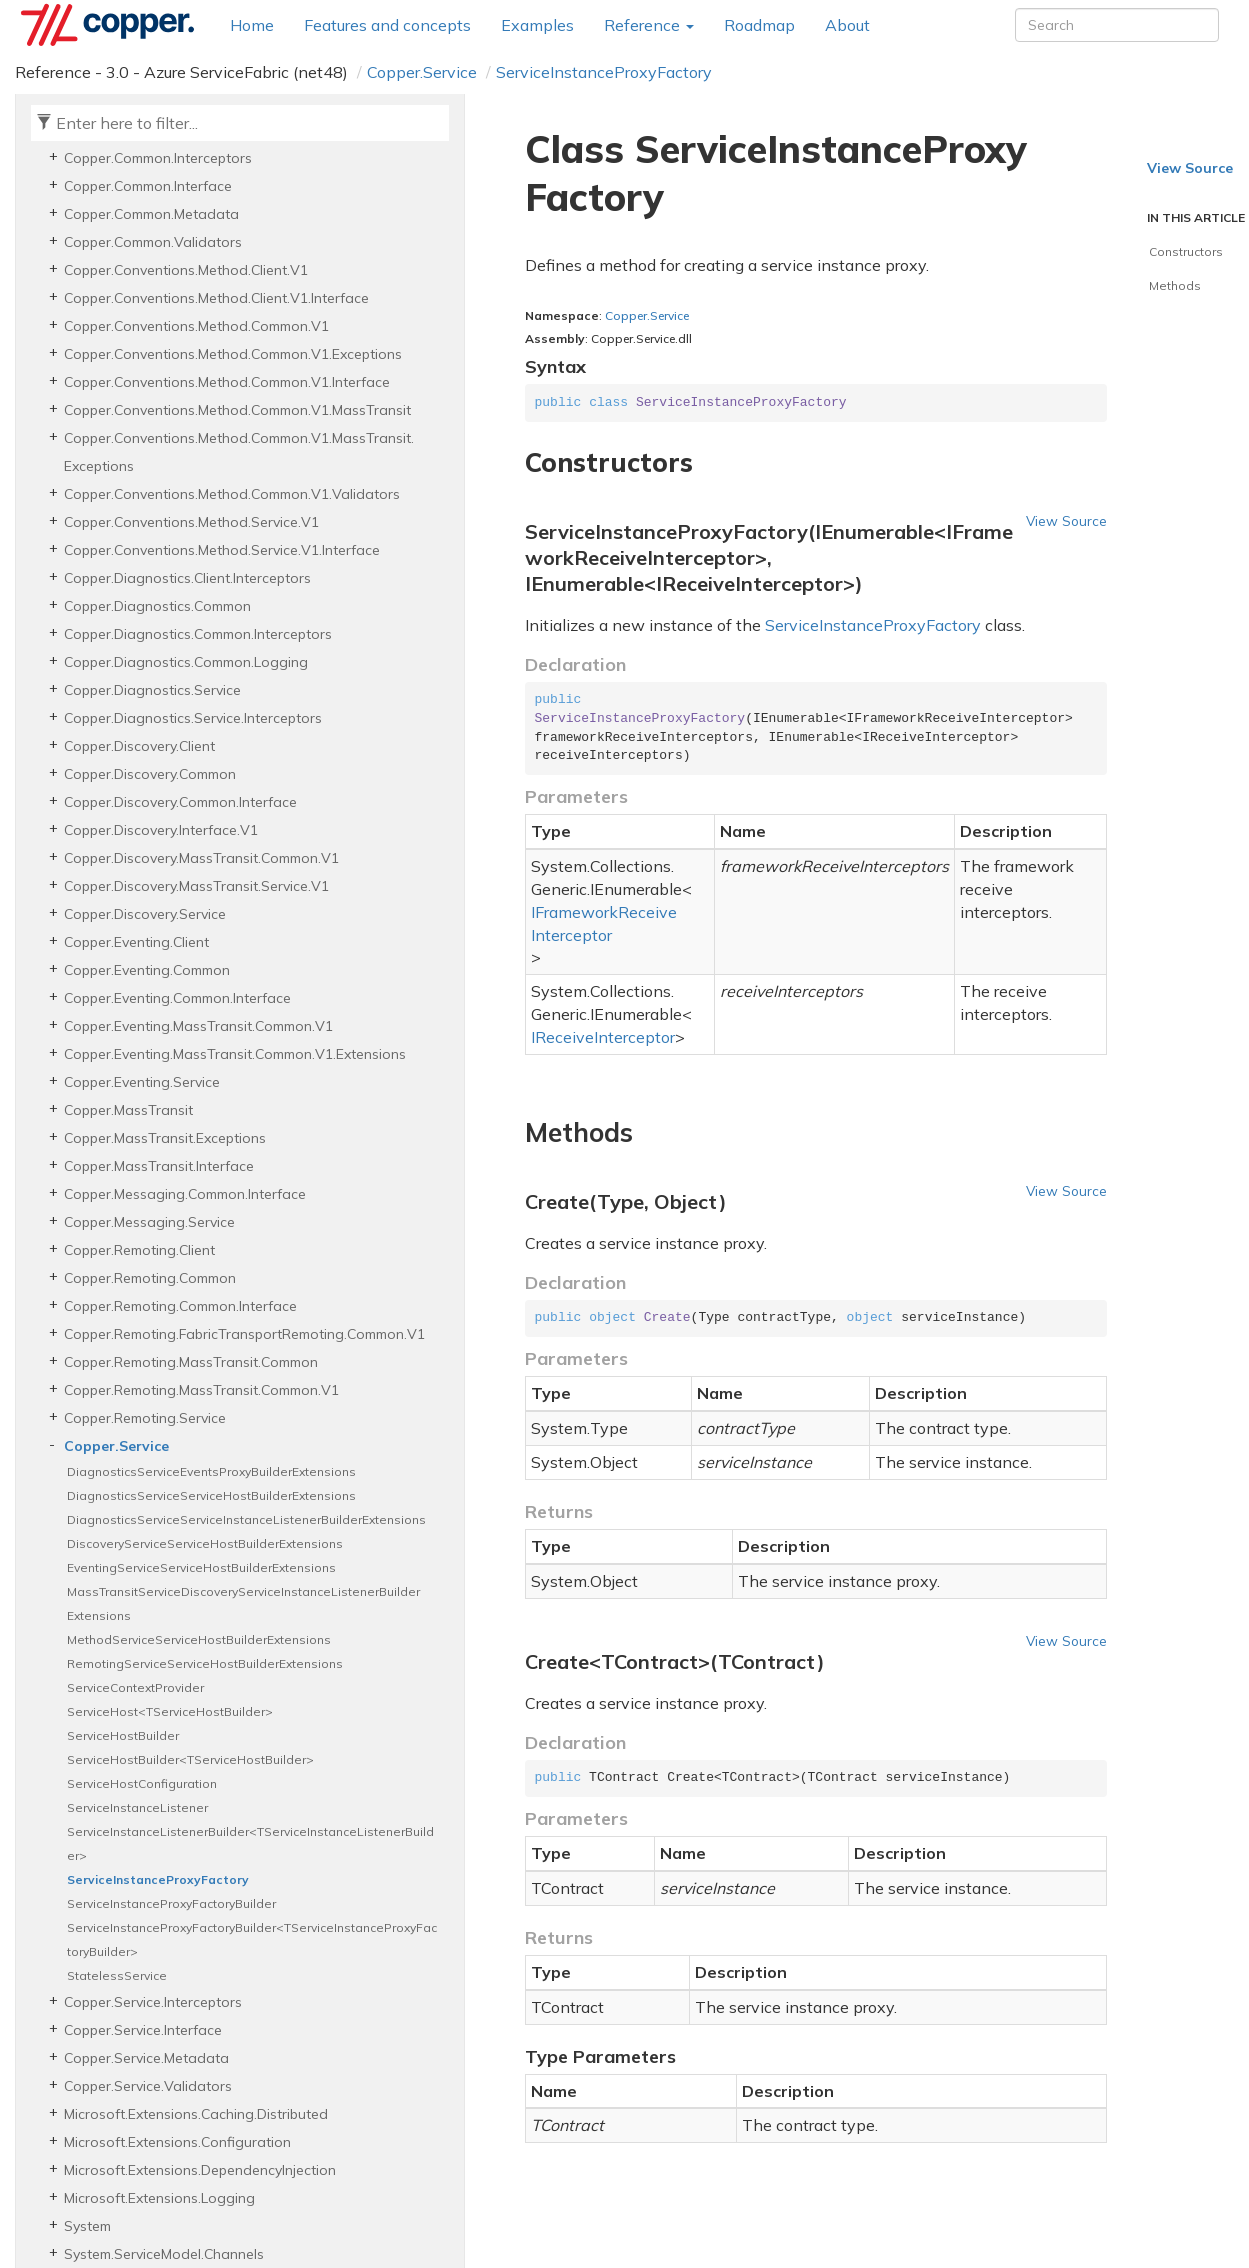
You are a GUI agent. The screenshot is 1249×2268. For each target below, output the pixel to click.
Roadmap (759, 25)
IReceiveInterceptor (603, 1037)
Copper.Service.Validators (148, 2086)
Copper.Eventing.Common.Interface (177, 998)
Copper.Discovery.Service (145, 914)
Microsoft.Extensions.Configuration (177, 2142)
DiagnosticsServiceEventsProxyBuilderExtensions (211, 1471)
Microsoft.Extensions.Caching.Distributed (196, 2114)
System (87, 2226)
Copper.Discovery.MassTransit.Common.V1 (201, 858)
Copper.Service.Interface (143, 2030)
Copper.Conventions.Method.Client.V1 (186, 270)
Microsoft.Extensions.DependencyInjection (200, 2170)
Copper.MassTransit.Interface (159, 1166)
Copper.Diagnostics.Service (152, 690)
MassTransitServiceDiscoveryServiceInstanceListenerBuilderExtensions (243, 1603)
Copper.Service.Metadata (146, 2058)
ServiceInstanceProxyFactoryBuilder (171, 1903)
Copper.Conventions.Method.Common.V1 (196, 326)
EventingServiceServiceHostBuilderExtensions (201, 1567)
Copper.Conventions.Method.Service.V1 (191, 522)
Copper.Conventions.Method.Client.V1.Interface (216, 298)
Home (252, 25)
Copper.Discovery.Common (150, 774)
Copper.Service (422, 72)
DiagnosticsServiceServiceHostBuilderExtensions (211, 1495)
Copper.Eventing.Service (142, 1082)
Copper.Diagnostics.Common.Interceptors (198, 634)
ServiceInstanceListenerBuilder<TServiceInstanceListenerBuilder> (250, 1843)
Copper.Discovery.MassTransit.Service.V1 (196, 886)
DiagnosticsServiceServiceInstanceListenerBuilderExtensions (246, 1519)
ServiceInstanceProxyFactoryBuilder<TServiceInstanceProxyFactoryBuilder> (252, 1939)
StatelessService (117, 1975)
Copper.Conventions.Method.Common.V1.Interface (227, 382)
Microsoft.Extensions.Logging (159, 2198)
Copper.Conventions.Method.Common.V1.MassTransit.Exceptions (239, 452)
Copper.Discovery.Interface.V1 (161, 830)
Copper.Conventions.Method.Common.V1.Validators (232, 494)
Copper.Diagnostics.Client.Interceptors (187, 578)
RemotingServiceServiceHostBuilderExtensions (205, 1663)
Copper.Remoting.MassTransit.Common (191, 1362)
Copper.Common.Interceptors (158, 158)
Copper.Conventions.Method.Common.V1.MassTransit (237, 410)
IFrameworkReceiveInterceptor (604, 923)
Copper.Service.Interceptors (153, 2002)
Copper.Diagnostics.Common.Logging (186, 662)
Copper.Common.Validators (153, 242)
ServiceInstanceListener (137, 1807)
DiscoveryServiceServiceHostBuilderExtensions (205, 1543)
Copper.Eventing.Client (136, 942)
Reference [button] (649, 25)
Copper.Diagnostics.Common (157, 606)
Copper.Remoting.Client (139, 1250)
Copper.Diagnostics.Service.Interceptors (193, 718)
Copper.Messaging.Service (149, 1222)
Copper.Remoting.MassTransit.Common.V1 (201, 1390)
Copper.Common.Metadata (151, 214)
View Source (1066, 520)
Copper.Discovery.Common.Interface (180, 802)
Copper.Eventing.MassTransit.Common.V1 (198, 1026)
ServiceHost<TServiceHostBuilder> (170, 1711)
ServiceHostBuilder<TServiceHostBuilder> (190, 1759)
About (847, 25)
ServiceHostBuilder (123, 1735)
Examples (537, 25)
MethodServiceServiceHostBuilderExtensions (199, 1639)
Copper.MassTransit (128, 1110)
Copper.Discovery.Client (139, 746)
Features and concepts (387, 25)
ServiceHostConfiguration (142, 1783)
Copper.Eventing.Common (147, 970)
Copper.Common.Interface (148, 186)
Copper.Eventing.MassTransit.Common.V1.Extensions (235, 1054)
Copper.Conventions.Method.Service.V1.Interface (222, 550)
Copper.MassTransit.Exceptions (165, 1138)
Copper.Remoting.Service (145, 1418)
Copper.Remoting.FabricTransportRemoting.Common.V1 (244, 1334)
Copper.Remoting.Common (150, 1278)
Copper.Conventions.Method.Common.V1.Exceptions (233, 354)
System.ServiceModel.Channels (164, 2254)
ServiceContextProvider (135, 1687)
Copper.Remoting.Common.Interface (180, 1306)
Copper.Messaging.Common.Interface (185, 1194)
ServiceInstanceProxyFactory (604, 72)
